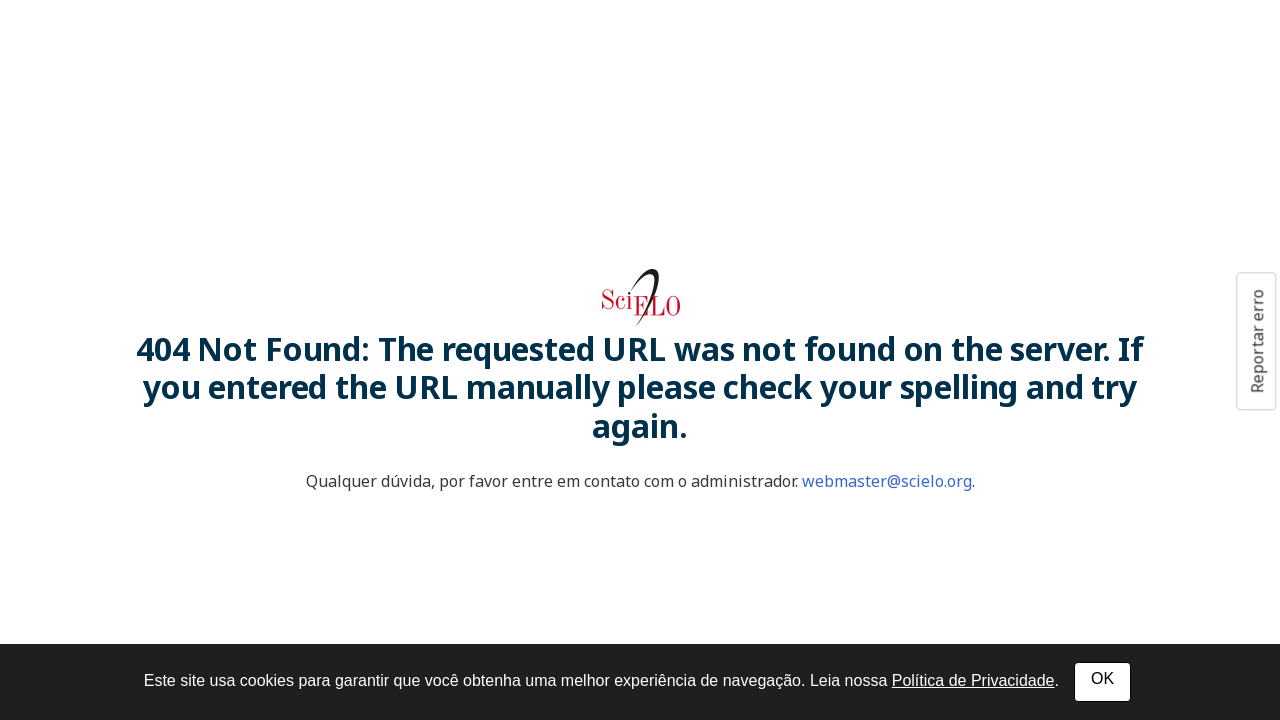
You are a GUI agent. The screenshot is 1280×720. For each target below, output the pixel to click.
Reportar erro (1257, 341)
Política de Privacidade (973, 680)
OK (1102, 678)
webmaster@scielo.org (887, 481)
